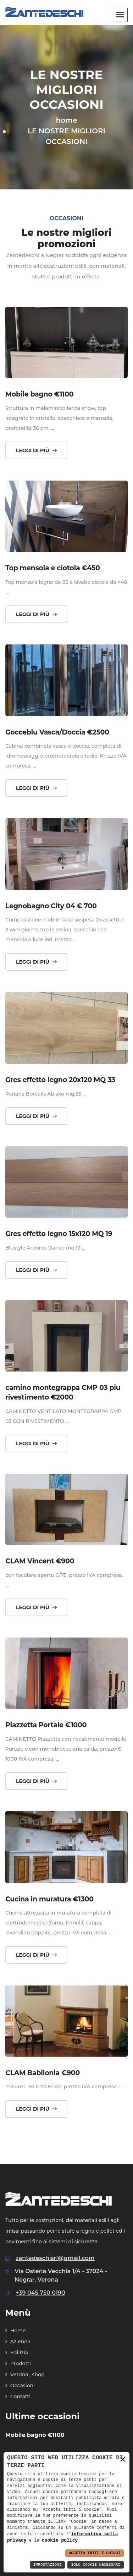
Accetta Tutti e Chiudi (94, 2553)
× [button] (123, 2460)
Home (15, 2330)
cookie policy (60, 2540)
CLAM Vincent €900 (39, 1561)
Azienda (18, 2341)
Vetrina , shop (24, 2374)
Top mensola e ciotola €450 (52, 568)
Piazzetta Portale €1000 (46, 1725)
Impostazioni (47, 2564)
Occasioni (20, 2385)
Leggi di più (36, 450)
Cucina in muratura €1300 (49, 1899)
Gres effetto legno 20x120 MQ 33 (60, 1080)
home (66, 120)
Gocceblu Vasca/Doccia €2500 (57, 732)
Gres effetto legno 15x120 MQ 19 (58, 1234)
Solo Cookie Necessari (95, 2564)
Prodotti (18, 2363)
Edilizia (16, 2352)
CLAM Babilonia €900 (42, 2073)
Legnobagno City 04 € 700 (51, 906)
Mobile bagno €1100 (39, 394)
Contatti (18, 2396)
